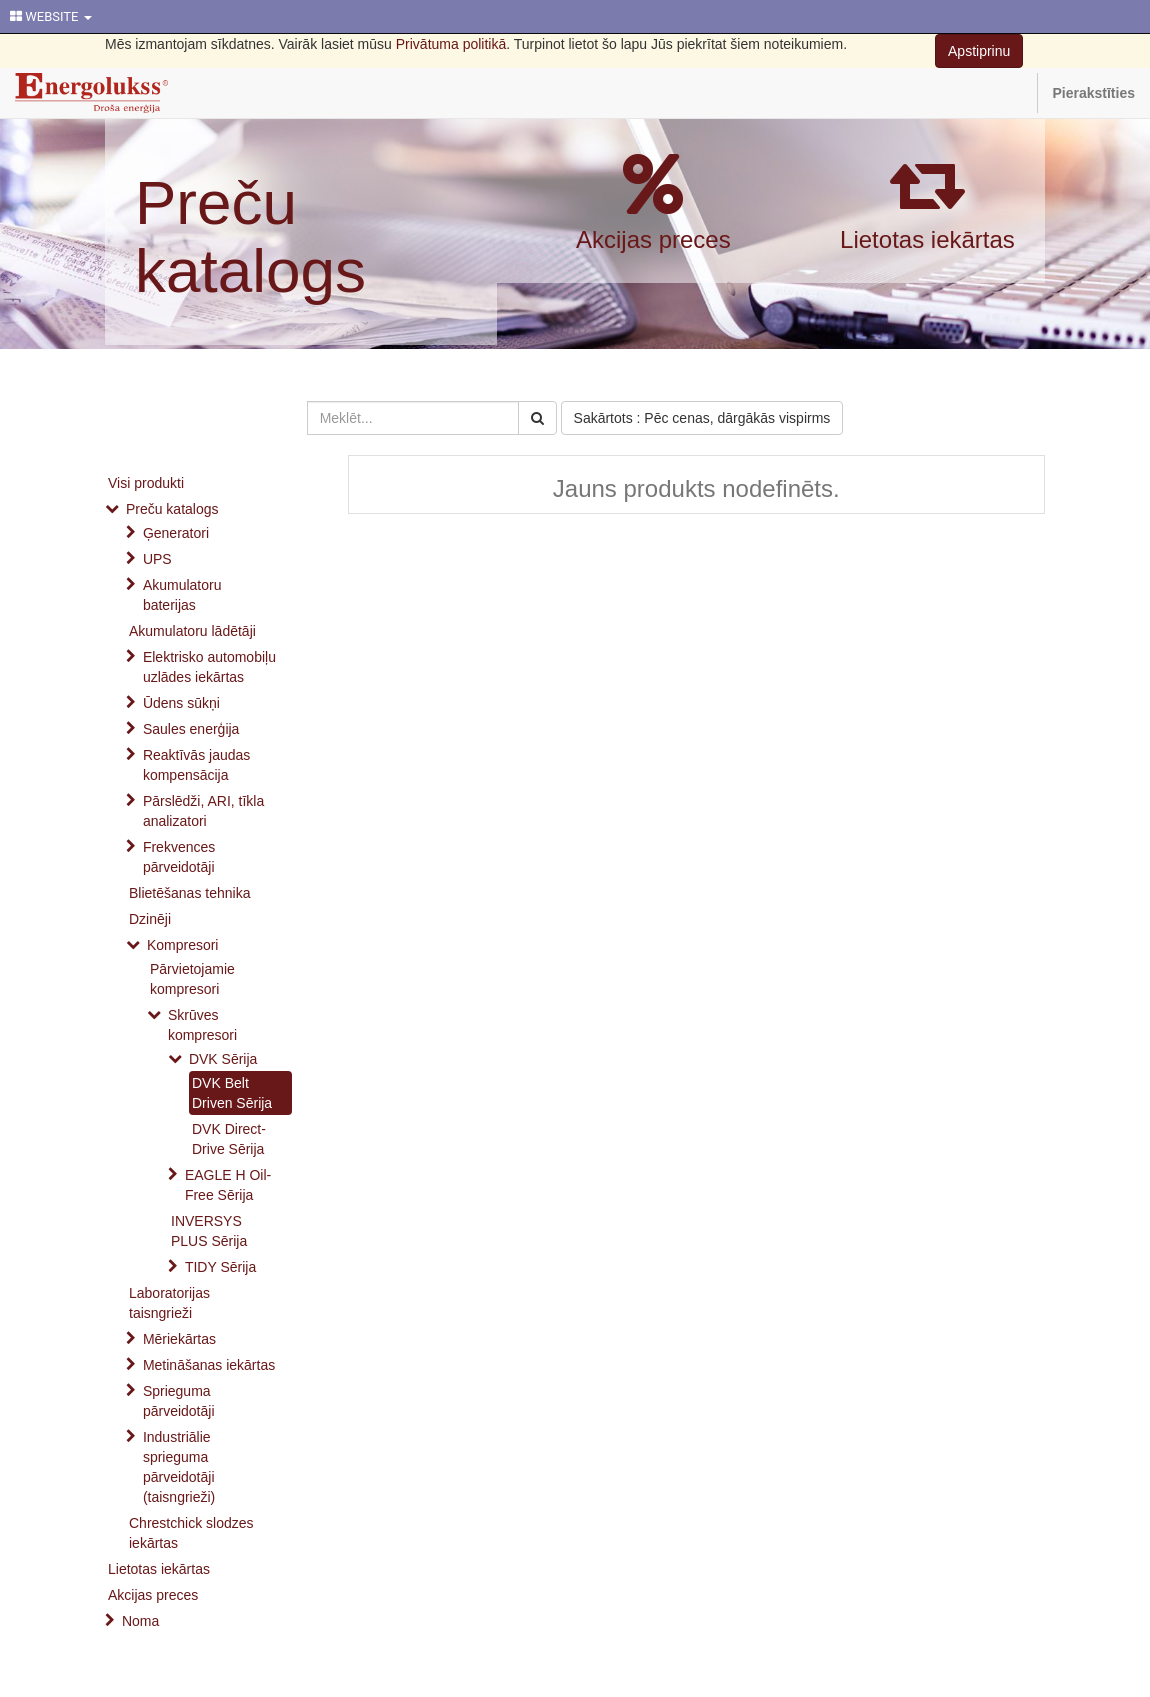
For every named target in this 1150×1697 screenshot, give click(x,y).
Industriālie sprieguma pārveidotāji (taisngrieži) (179, 1467)
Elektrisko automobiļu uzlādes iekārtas (209, 667)
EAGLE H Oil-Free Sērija (228, 1185)
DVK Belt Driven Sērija (232, 1093)
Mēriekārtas (179, 1339)
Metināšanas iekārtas (209, 1365)
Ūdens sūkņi (181, 703)
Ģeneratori (176, 533)
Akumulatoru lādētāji (192, 631)
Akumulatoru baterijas (182, 595)
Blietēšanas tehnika (189, 893)
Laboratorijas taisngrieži (169, 1303)
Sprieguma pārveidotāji (179, 1401)
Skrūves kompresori (202, 1025)
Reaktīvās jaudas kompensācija (196, 765)
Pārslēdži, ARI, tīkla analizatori (203, 811)
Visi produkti (146, 483)
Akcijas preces (653, 239)
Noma (140, 1621)
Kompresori (183, 945)
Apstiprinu (979, 51)
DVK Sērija (223, 1059)
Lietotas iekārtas (927, 239)
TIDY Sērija (220, 1267)
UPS (157, 559)
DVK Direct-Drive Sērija (229, 1139)
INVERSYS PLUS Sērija (209, 1231)
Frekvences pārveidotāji (179, 857)
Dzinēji (150, 919)
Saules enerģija (191, 729)
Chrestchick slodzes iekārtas (191, 1533)
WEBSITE (51, 16)
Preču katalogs (250, 236)
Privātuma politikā (451, 44)
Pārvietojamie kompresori (192, 979)
